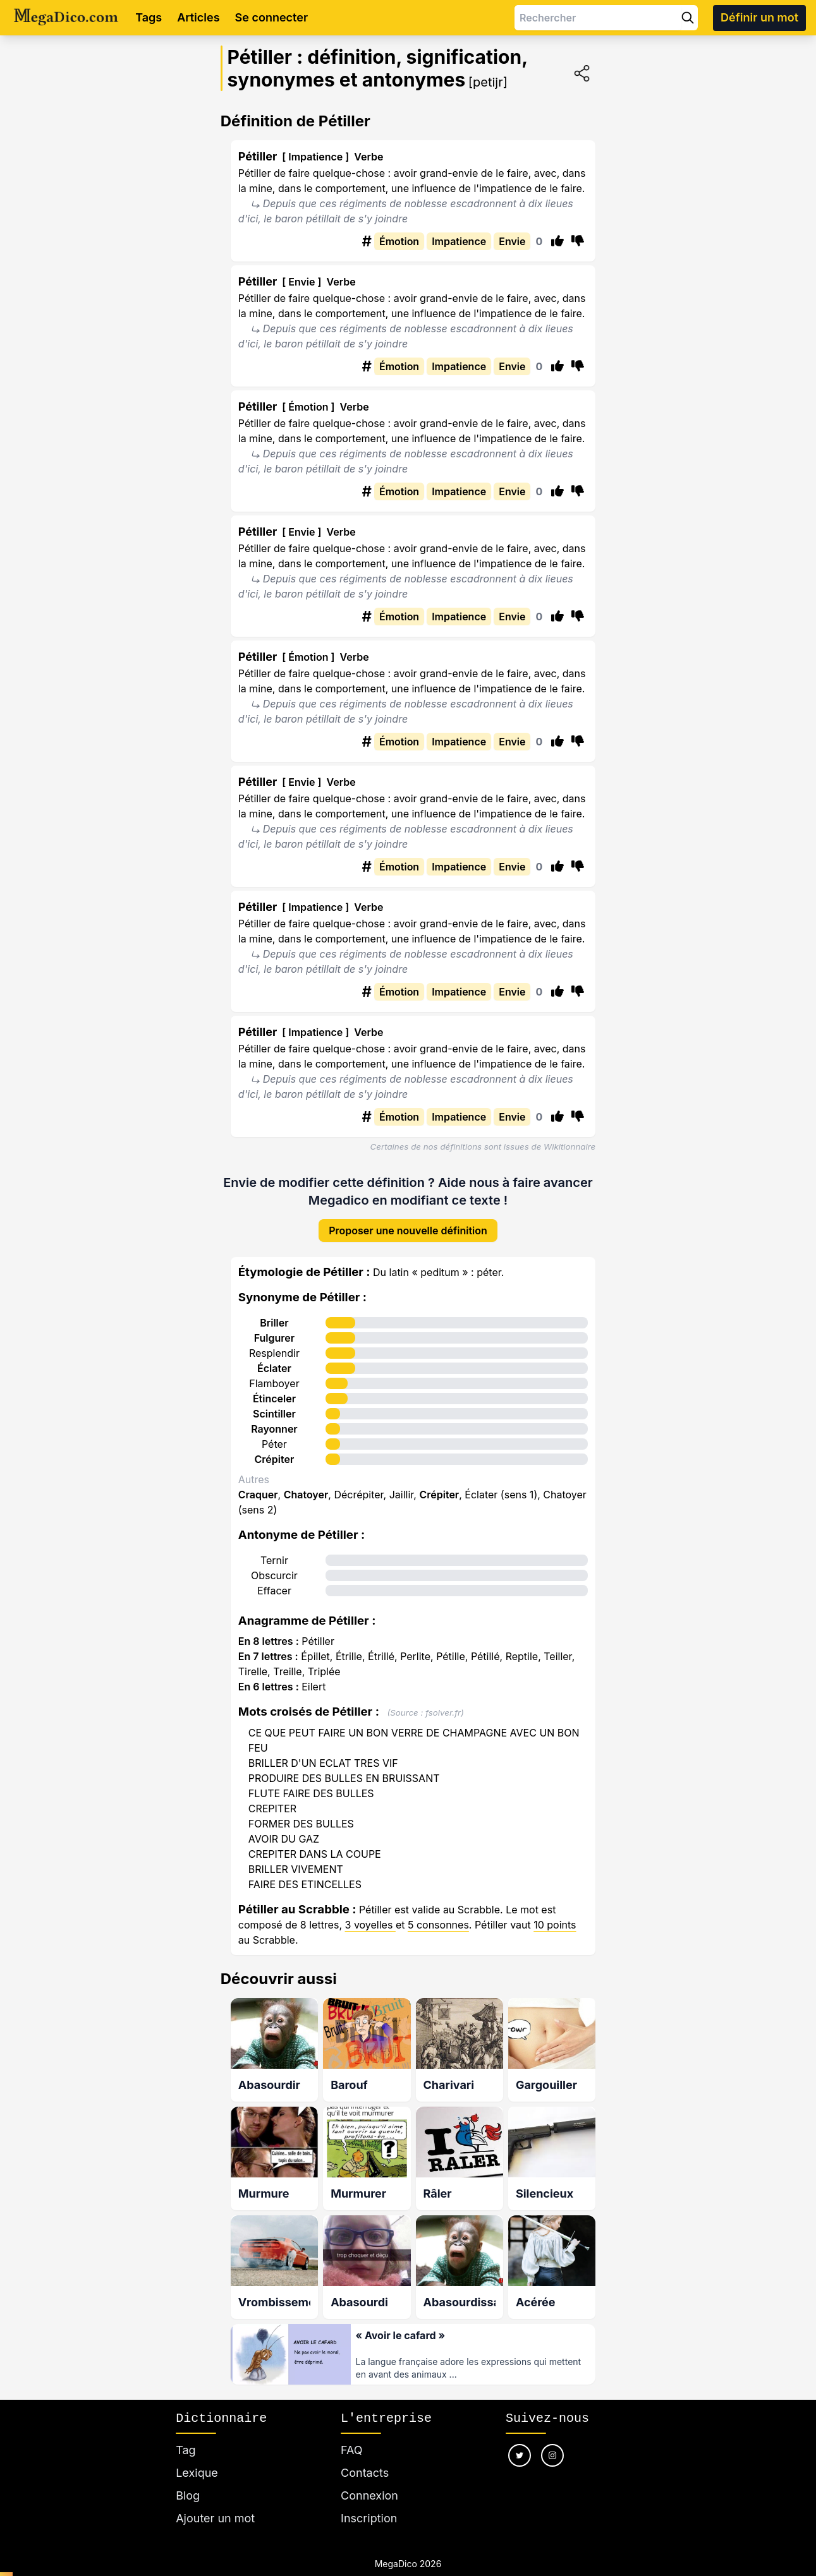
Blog (188, 2480)
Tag (185, 2434)
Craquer (258, 1484)
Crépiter (275, 1449)
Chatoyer (306, 1484)
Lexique (197, 2457)
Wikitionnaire (569, 1146)
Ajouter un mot (215, 2503)
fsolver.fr (443, 1702)
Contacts (365, 2457)
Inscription (369, 2503)
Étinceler (274, 1388)
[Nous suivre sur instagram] (552, 2440)
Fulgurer (274, 1327)
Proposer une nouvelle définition (408, 1220)
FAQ (352, 2434)
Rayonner (274, 1418)
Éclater (274, 1358)
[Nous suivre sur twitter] (519, 2440)
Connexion (369, 2480)
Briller (274, 1312)
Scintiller (274, 1403)
